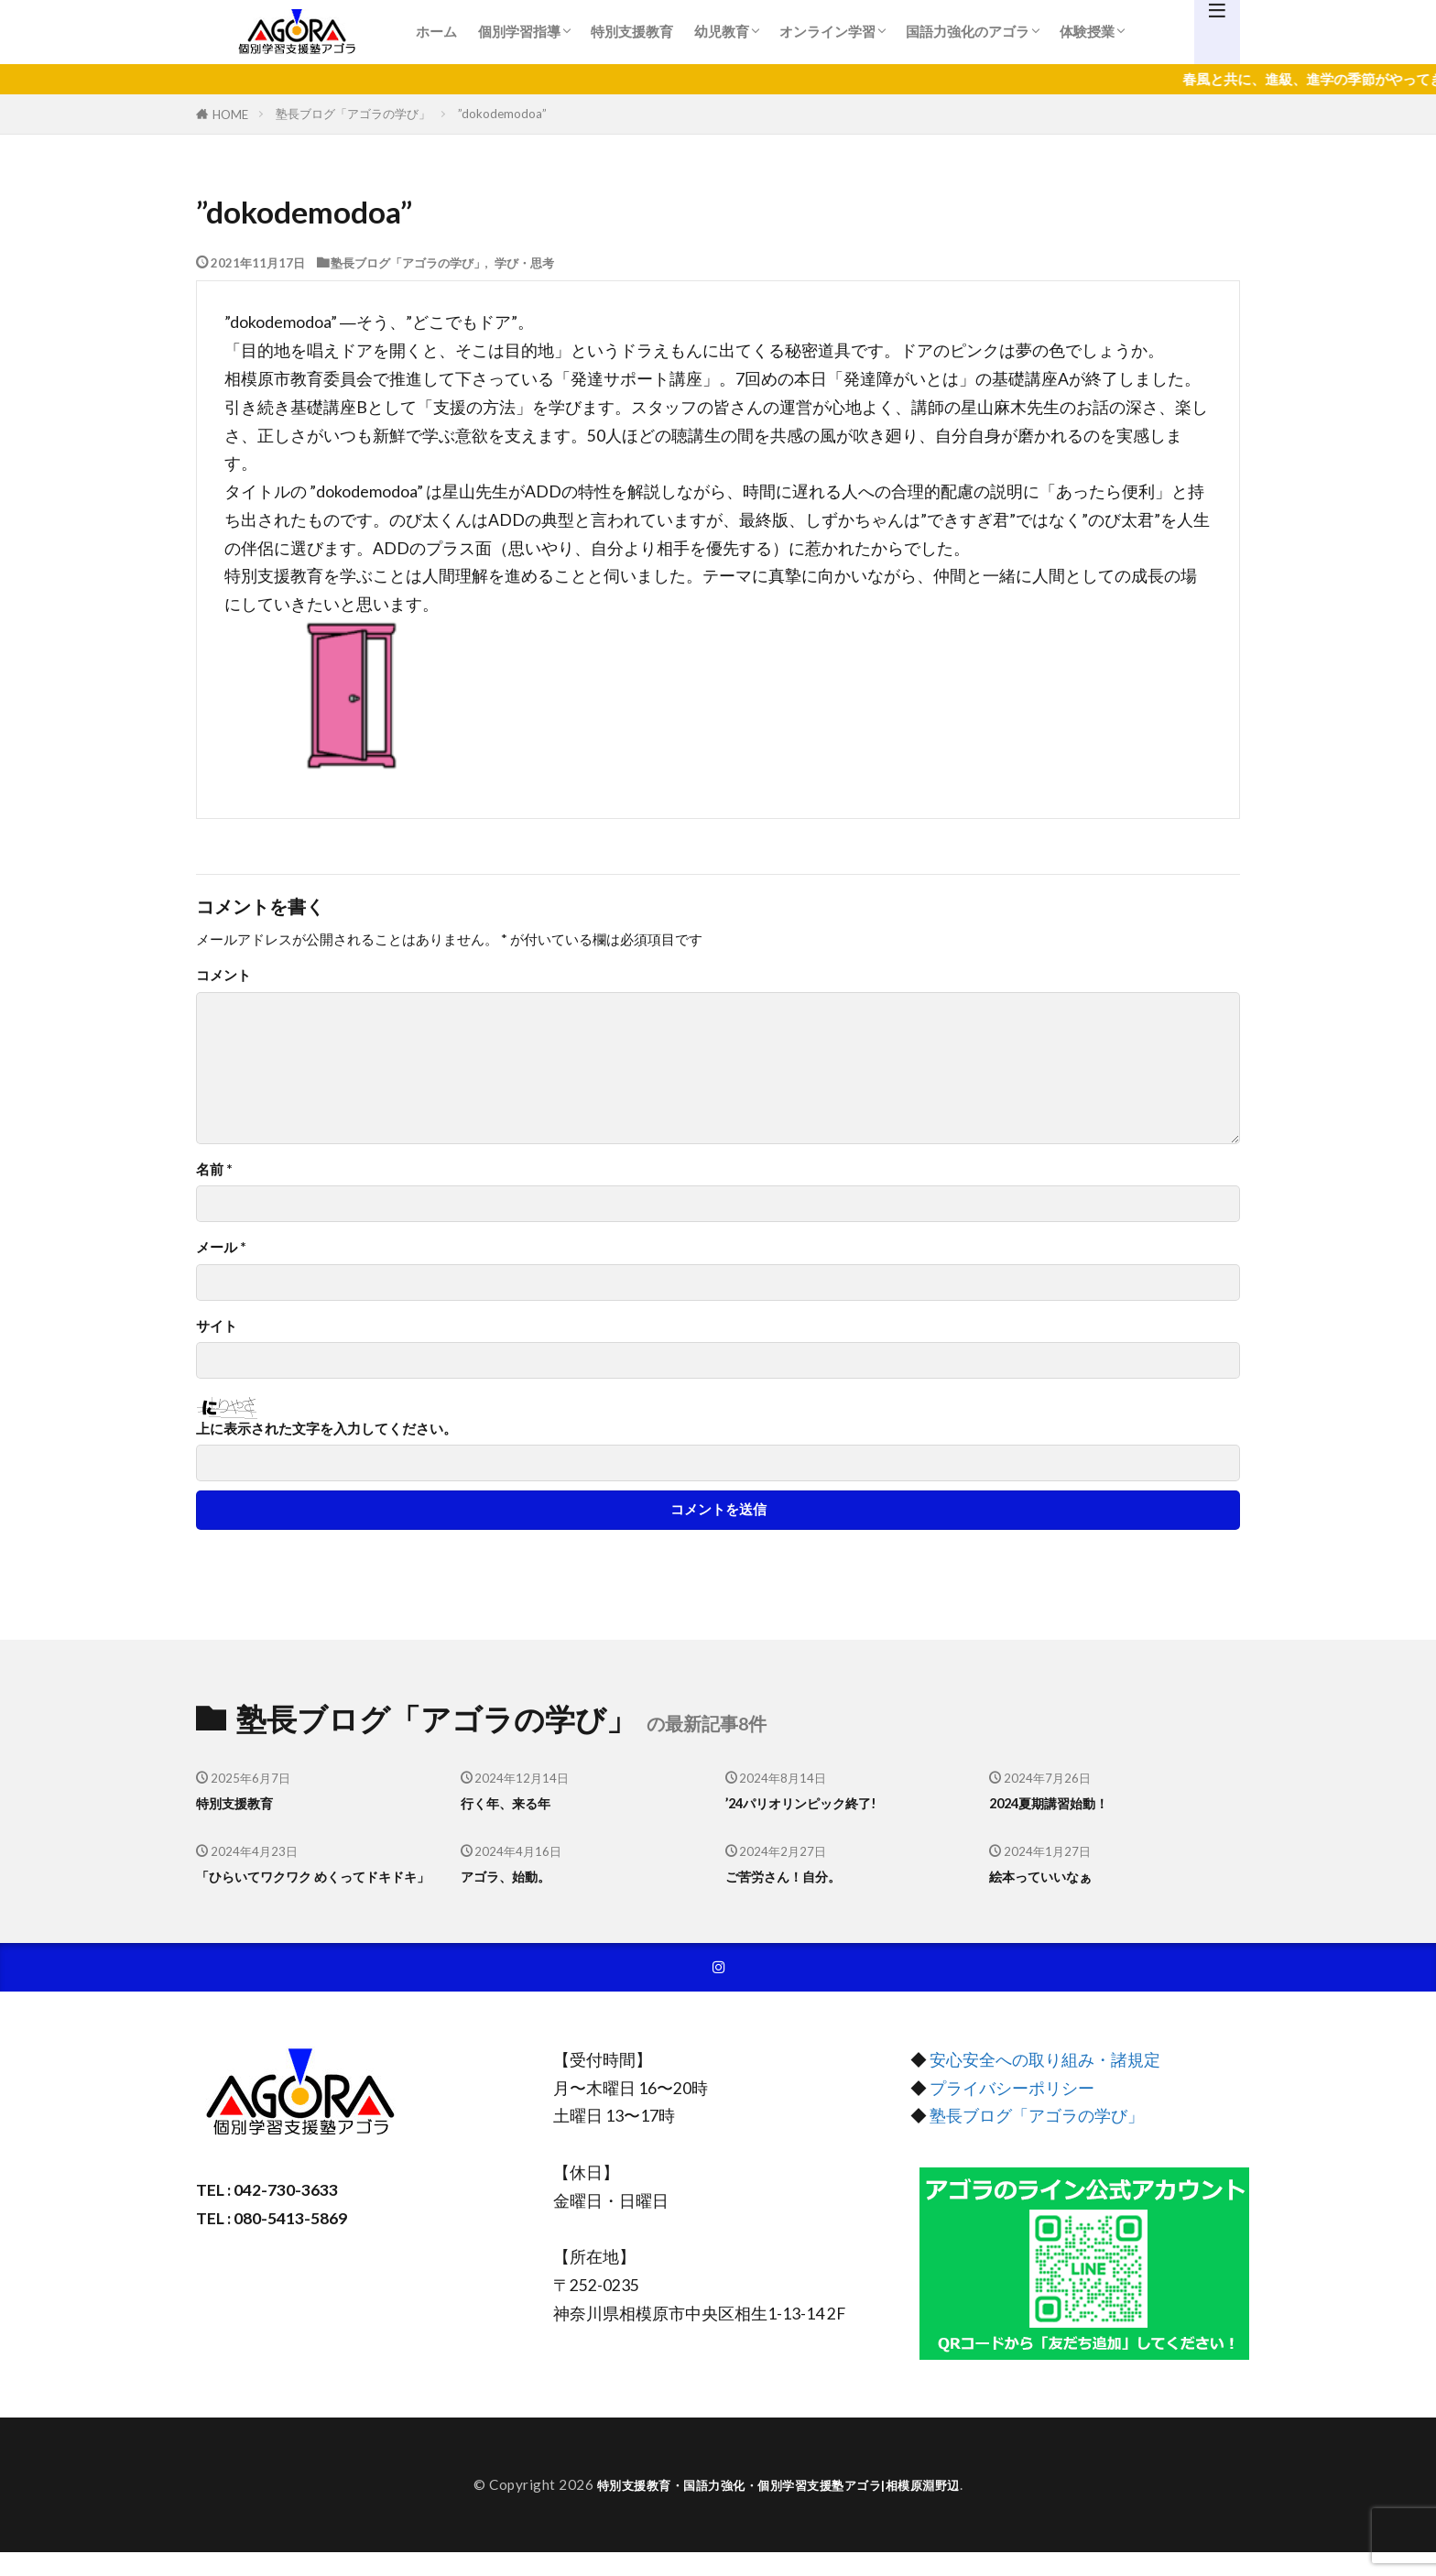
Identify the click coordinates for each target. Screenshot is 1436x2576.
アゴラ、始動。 (515, 1876)
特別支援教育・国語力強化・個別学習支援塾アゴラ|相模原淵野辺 (778, 2508)
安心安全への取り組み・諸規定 (1045, 2084)
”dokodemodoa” (502, 113)
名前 (214, 1169)
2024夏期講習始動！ (1062, 1803)
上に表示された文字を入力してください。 (326, 1428)
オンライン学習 (827, 31)
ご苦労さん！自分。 (795, 1876)
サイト (216, 1326)
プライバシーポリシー (1012, 2112)
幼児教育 (721, 31)
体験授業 (1087, 31)
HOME (230, 114)
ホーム (436, 31)
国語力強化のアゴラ (967, 31)
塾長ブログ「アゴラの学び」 (353, 113)
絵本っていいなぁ (1051, 1876)
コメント (223, 975)
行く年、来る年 (515, 1803)
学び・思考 (524, 262)
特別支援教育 (632, 31)
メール (221, 1247)
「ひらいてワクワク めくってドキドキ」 (314, 1887)
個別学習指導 (519, 31)
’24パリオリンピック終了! (816, 1803)
